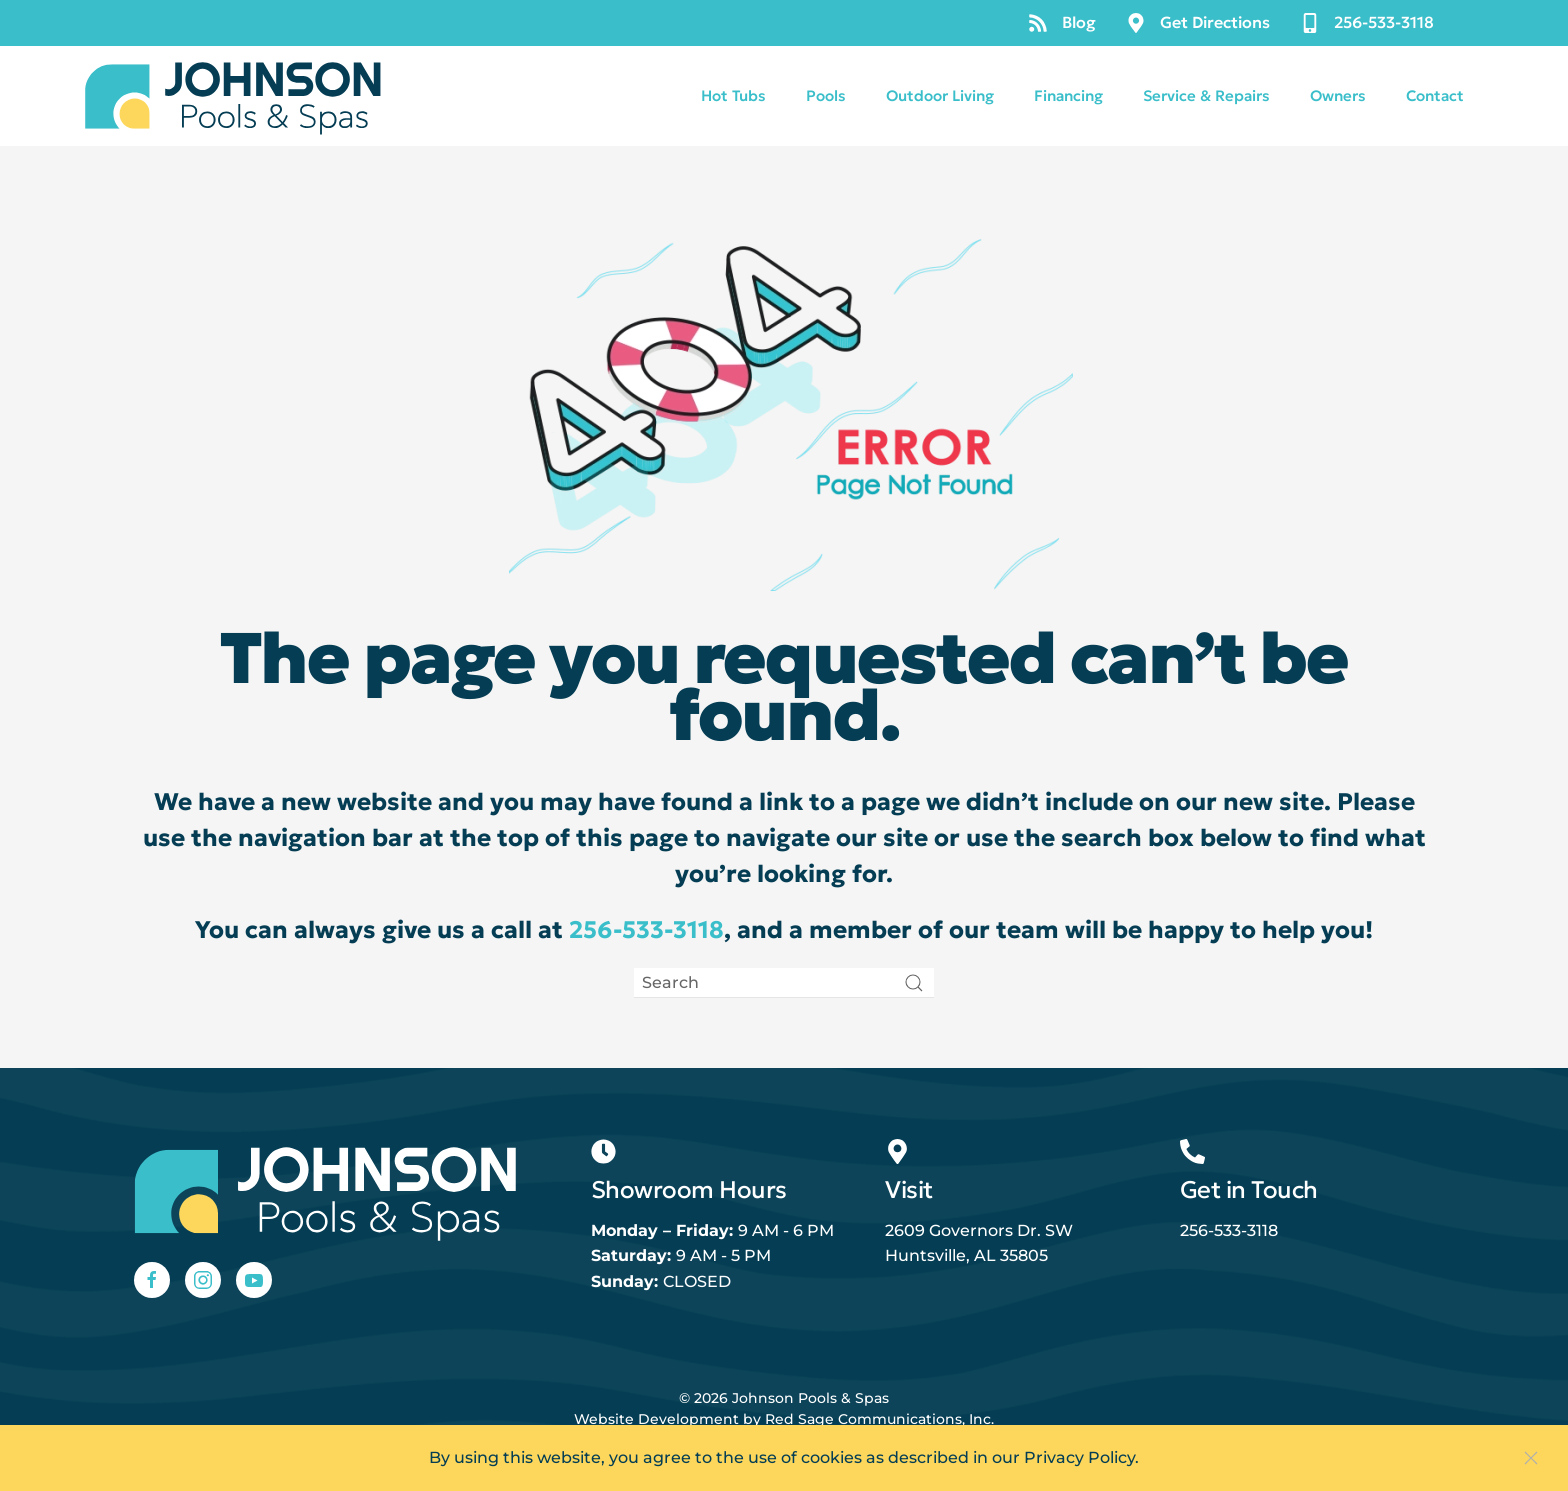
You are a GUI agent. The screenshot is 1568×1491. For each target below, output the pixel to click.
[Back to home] (234, 96)
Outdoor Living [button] (940, 95)
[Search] (784, 983)
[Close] (1531, 1458)
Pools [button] (826, 95)
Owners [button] (1338, 95)
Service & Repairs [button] (1206, 95)
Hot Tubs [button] (733, 95)
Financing (1068, 95)
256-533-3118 (1367, 22)
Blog (1062, 22)
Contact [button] (1435, 95)
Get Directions (1198, 22)
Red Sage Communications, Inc (878, 1419)
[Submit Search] (914, 983)
